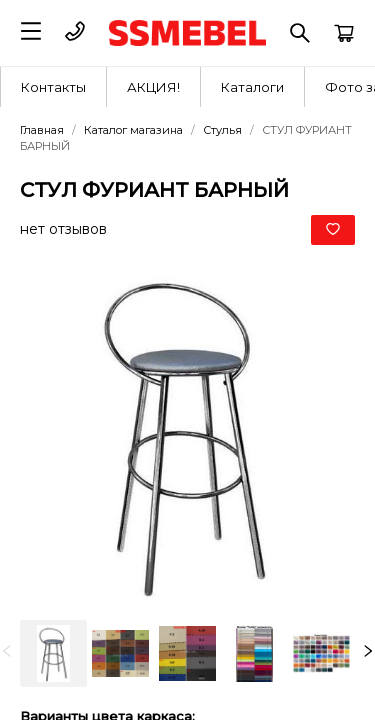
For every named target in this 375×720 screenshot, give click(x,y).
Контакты (53, 87)
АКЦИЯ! (153, 87)
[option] (53, 653)
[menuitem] (54, 87)
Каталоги (252, 87)
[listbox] (187, 653)
